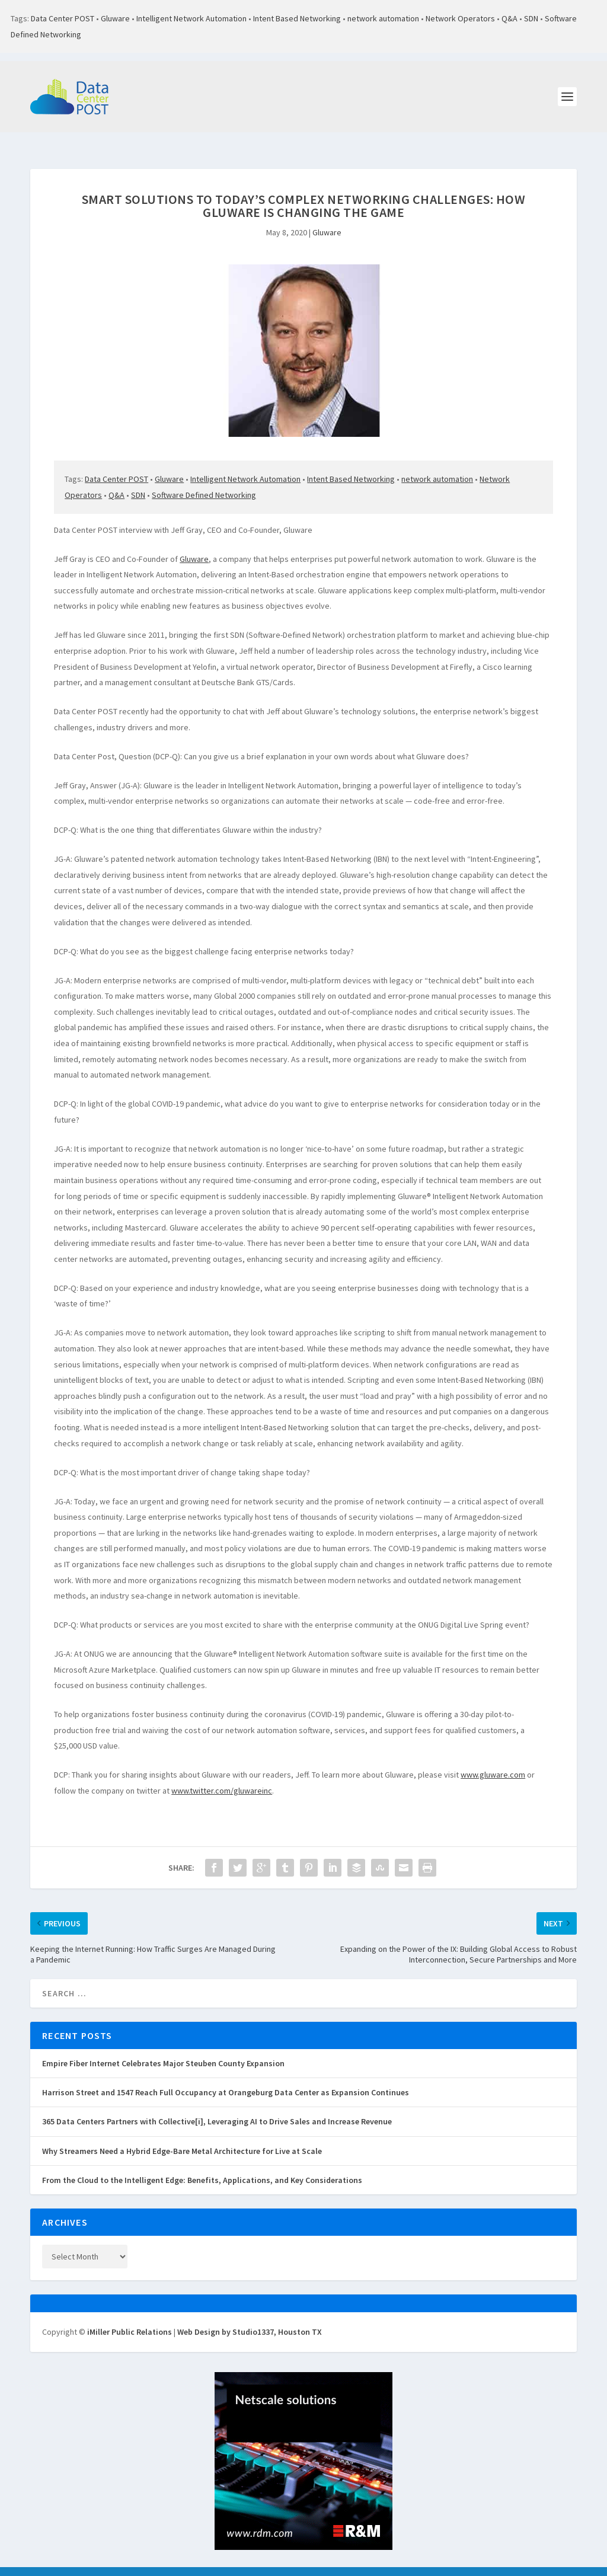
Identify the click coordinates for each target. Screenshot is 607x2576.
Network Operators (460, 18)
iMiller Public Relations (129, 2318)
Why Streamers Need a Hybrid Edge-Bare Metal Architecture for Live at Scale (182, 2138)
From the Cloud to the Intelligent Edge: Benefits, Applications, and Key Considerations (202, 2167)
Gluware (115, 18)
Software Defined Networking (204, 482)
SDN (531, 18)
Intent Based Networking (297, 18)
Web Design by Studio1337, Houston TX (249, 2318)
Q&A (509, 18)
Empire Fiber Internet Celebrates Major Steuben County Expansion (163, 2050)
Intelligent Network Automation (191, 18)
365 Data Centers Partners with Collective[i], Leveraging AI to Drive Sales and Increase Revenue (217, 2108)
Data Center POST (62, 18)
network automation (383, 18)
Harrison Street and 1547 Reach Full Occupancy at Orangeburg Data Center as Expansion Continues (225, 2079)
